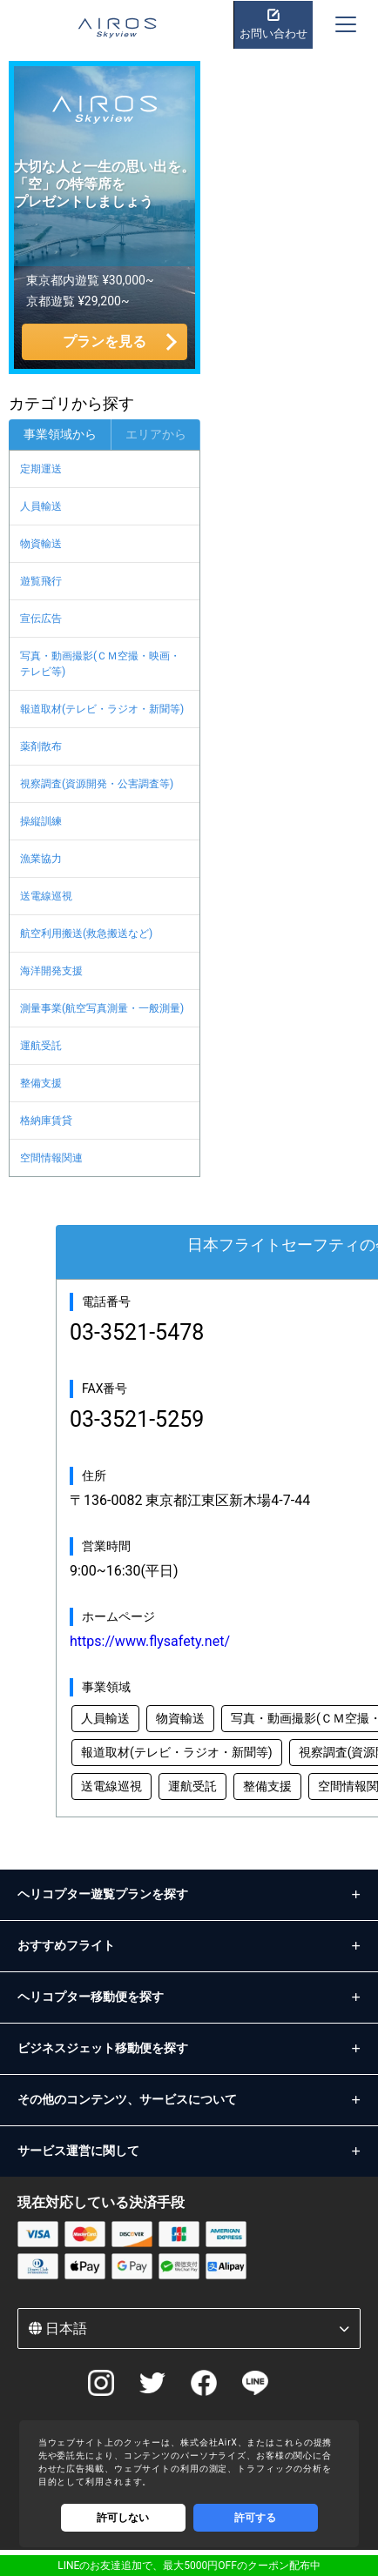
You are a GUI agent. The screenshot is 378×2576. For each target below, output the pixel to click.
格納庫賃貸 (46, 1120)
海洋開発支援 (51, 971)
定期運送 (41, 469)
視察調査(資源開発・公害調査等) (96, 784)
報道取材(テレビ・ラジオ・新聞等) (102, 709)
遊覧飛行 (41, 581)
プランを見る (104, 341)
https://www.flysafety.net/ (150, 1641)
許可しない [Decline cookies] (123, 2518)
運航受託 (41, 1046)
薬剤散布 (41, 746)
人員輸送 (41, 506)
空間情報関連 (51, 1158)
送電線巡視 (46, 896)
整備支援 (41, 1083)
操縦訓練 (41, 821)
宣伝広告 (41, 618)
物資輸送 (41, 544)
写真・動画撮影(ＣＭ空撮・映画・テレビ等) (100, 664)
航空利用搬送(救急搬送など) (86, 933)
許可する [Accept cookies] (255, 2518)
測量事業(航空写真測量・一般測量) (102, 1008)
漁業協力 (41, 859)
